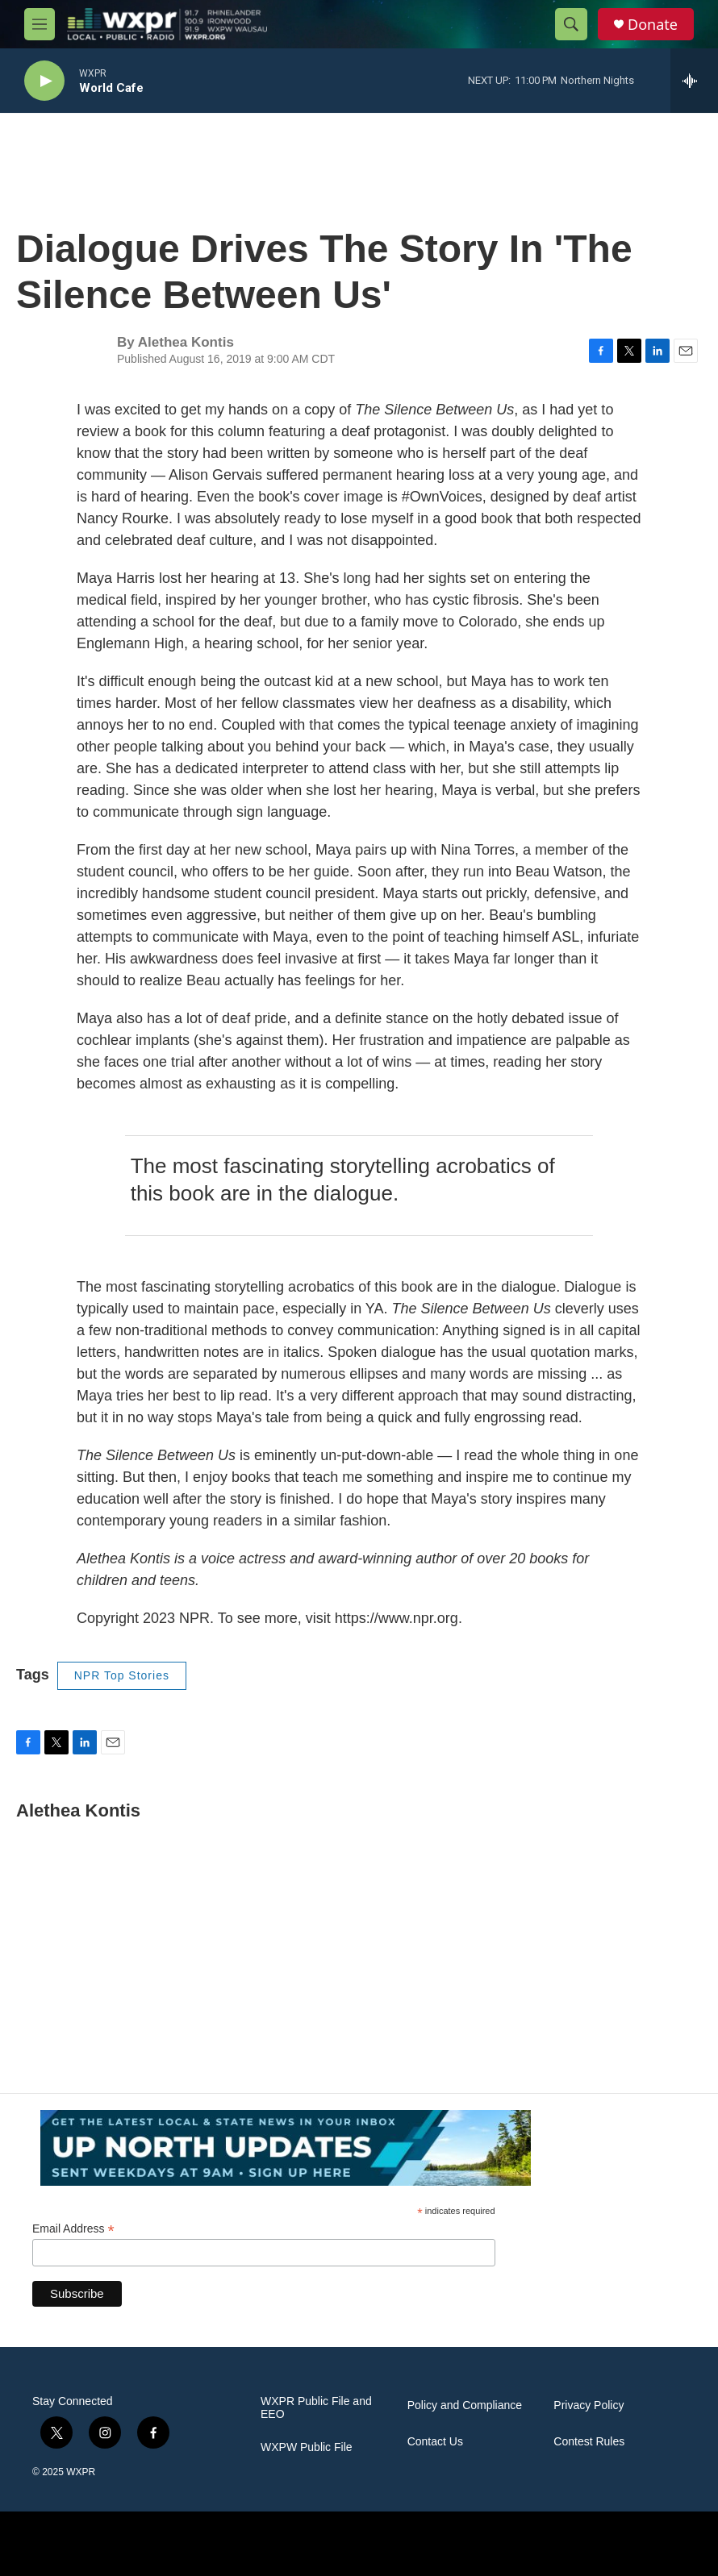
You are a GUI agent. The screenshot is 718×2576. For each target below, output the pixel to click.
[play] (44, 81)
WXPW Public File (307, 2447)
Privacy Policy (588, 2405)
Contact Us (435, 2442)
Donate (653, 24)
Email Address (73, 2229)
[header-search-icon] (571, 24)
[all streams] (694, 80)
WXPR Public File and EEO (316, 2407)
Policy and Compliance (464, 2405)
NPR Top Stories (121, 1675)
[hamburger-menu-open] (39, 24)
